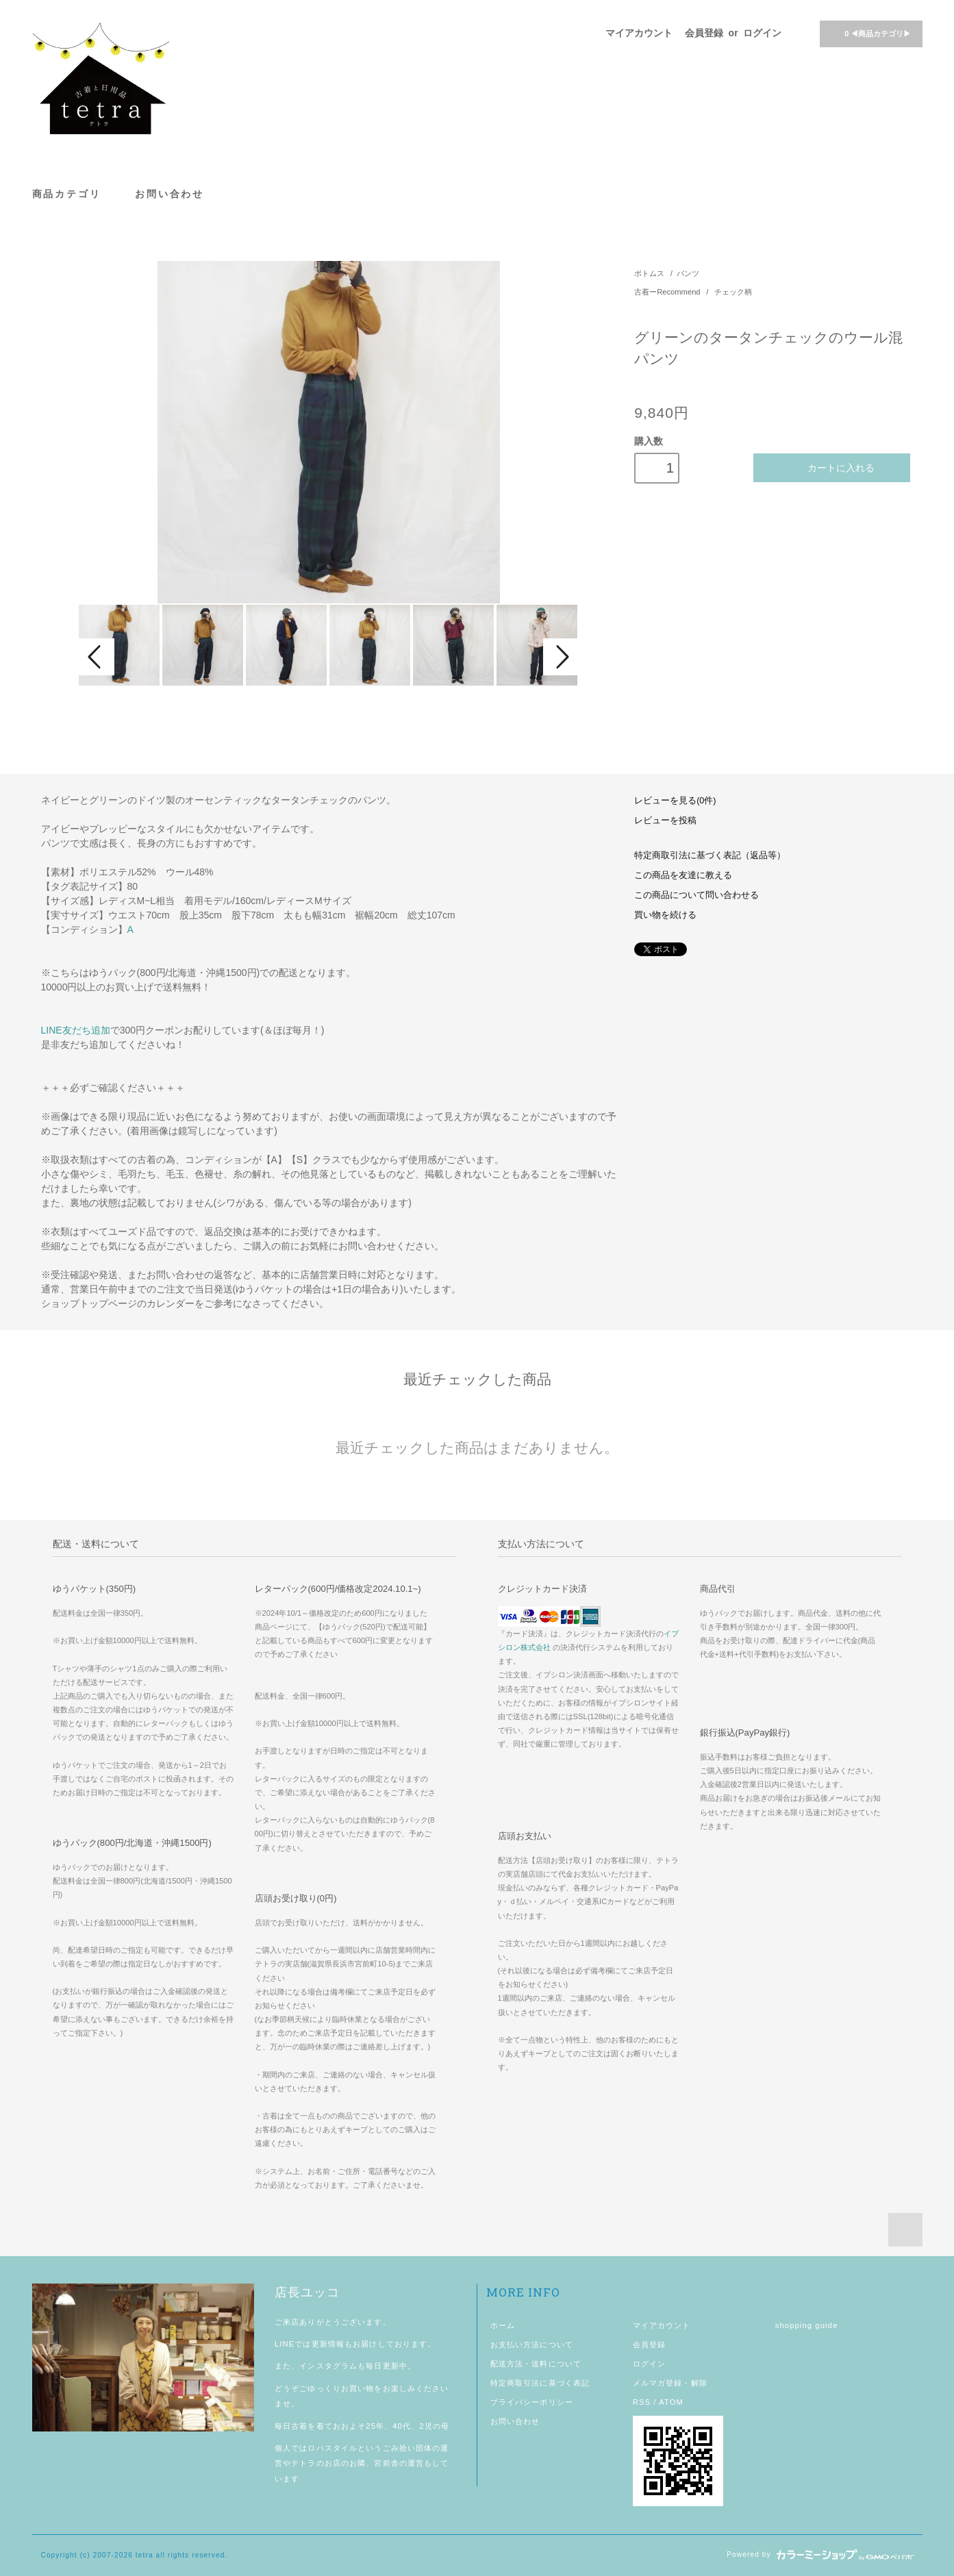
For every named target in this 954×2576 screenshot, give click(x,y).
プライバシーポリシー (531, 2402)
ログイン (762, 32)
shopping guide (806, 2325)
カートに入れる (832, 467)
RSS (642, 2402)
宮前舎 (386, 2463)
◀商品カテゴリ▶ (869, 32)
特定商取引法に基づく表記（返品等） (710, 855)
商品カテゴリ (74, 193)
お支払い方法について (531, 2344)
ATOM (671, 2402)
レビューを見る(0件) (675, 800)
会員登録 (704, 32)
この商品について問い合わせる (696, 895)
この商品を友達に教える (683, 875)
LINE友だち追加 (75, 1030)
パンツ (688, 273)
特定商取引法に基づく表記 (540, 2383)
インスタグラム (328, 2366)
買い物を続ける (665, 915)
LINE (284, 2344)
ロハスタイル (332, 2448)
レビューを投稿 (665, 820)
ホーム (502, 2325)
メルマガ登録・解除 (670, 2383)
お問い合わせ (169, 193)
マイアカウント (639, 32)
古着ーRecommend (668, 292)
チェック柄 (733, 292)
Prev (96, 656)
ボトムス (649, 273)
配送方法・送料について (535, 2364)
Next (561, 656)
